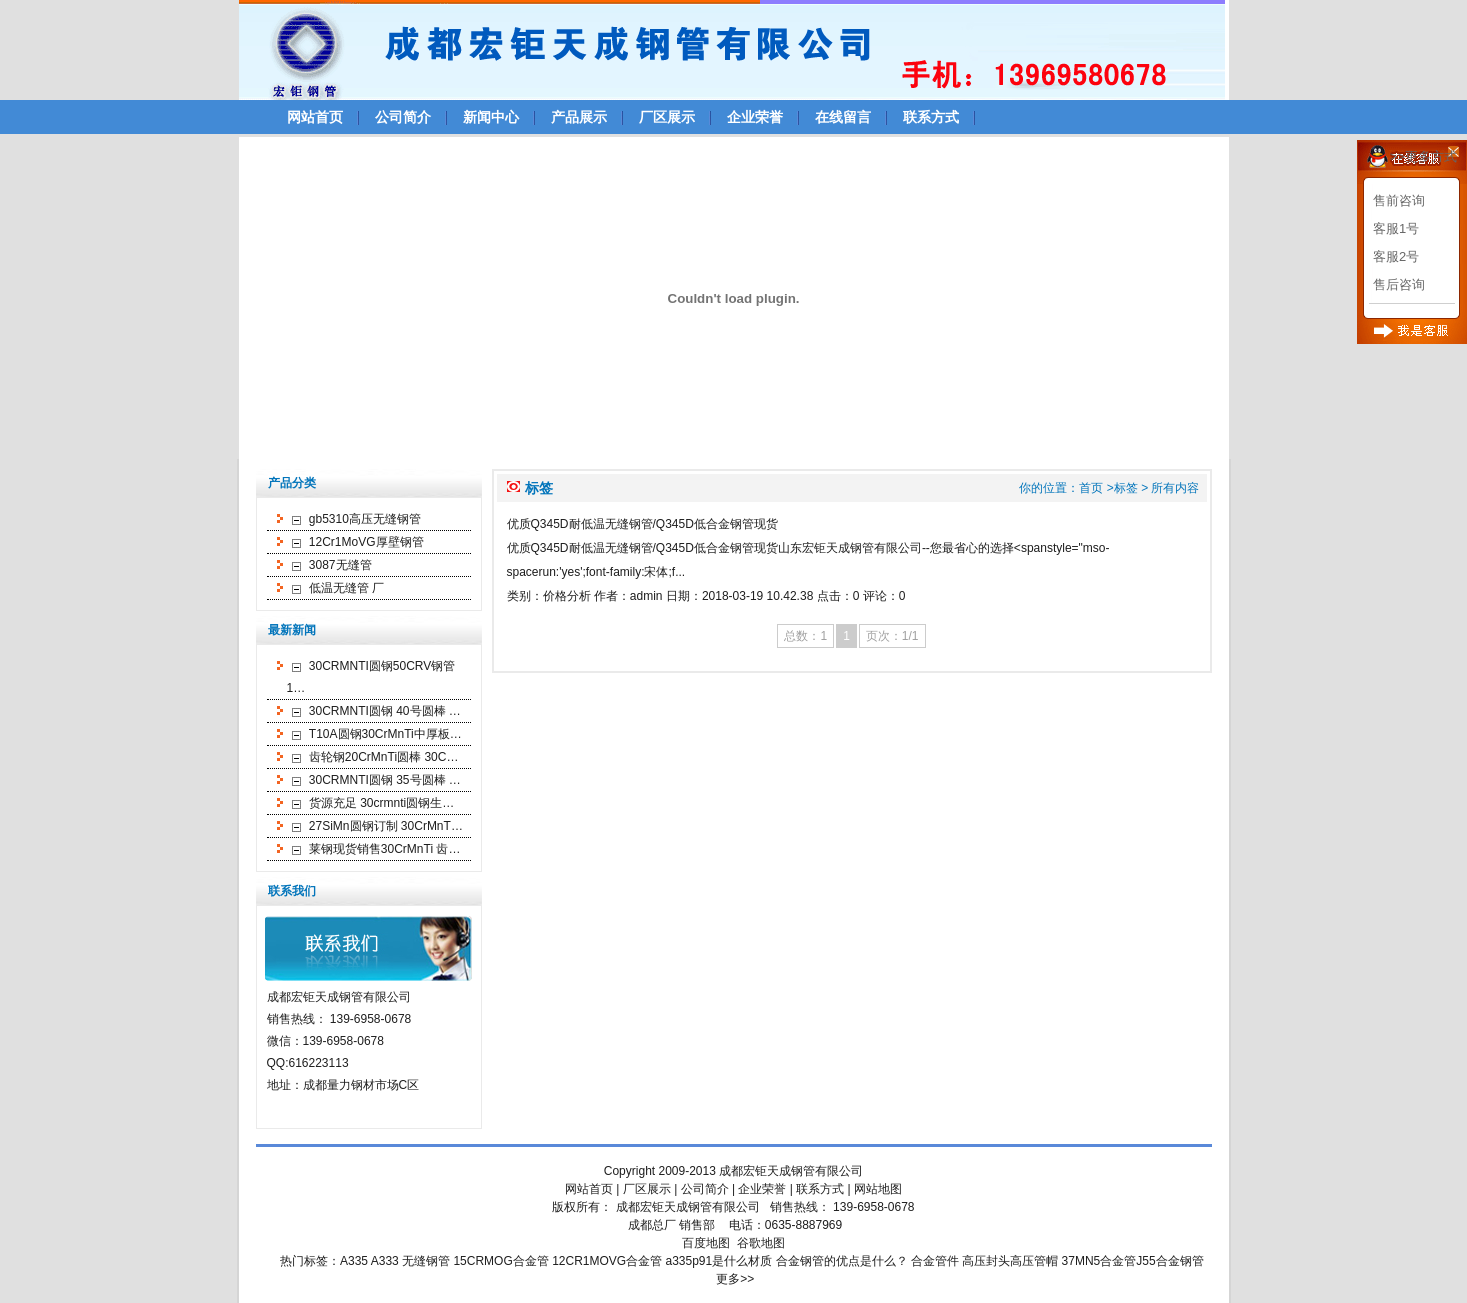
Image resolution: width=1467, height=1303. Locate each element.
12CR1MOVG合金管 (607, 1261)
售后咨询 (1399, 284)
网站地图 (878, 1189)
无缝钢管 (426, 1261)
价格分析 (567, 596)
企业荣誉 (755, 117)
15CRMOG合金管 (500, 1261)
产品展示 (579, 117)
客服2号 (1396, 256)
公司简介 (403, 117)
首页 (1091, 488)
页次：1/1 (892, 636)
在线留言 (843, 117)
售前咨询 (1399, 200)
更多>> (735, 1279)
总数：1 (805, 636)
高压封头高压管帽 (1010, 1261)
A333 (385, 1261)
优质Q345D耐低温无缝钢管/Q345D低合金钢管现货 (642, 524)
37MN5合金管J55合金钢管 (1133, 1261)
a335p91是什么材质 (719, 1261)
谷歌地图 (761, 1243)
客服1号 (1396, 228)
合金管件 (935, 1261)
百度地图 (706, 1243)
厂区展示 (667, 117)
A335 (354, 1261)
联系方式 (931, 117)
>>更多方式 (1423, 156)
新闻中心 (491, 117)
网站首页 (315, 117)
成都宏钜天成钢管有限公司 (791, 1171)
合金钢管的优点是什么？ (842, 1261)
